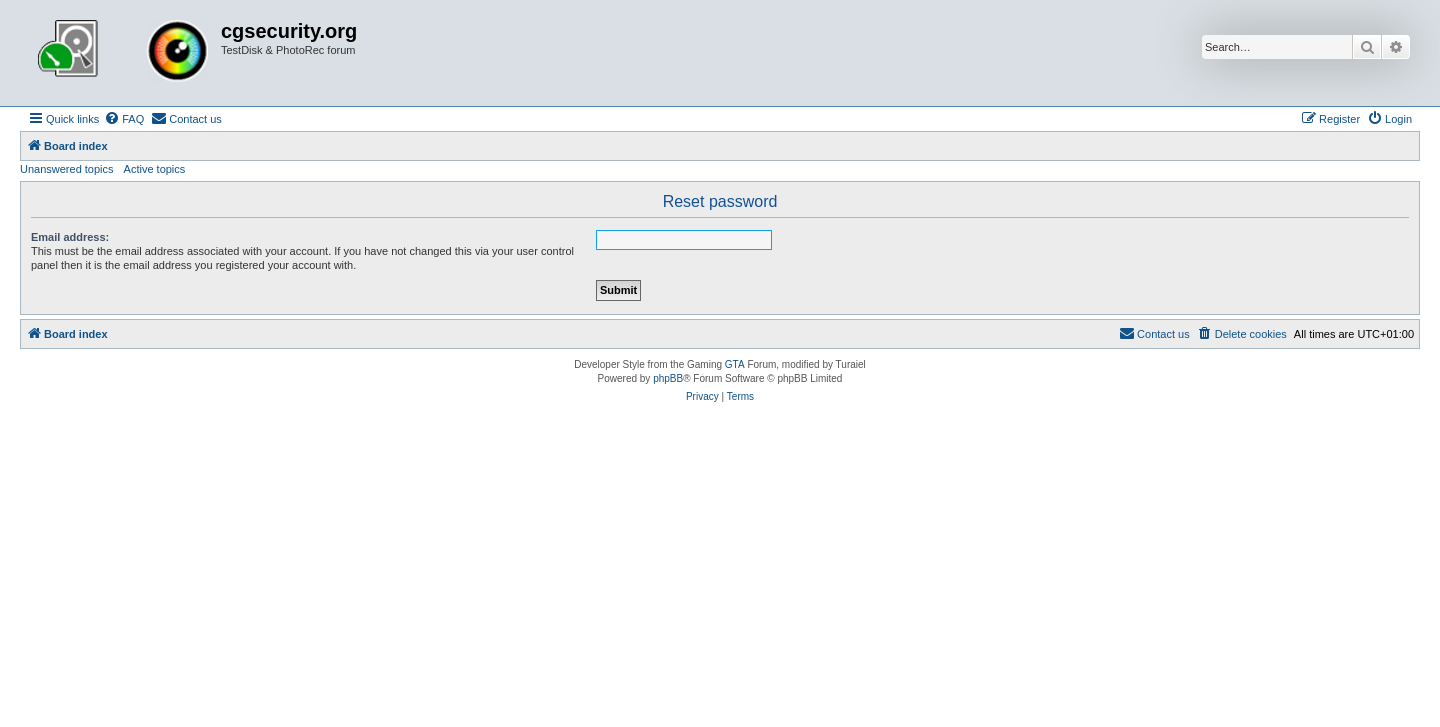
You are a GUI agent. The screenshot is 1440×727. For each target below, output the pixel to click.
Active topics (155, 169)
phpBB (668, 378)
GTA (735, 364)
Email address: (70, 237)
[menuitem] (124, 119)
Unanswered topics (67, 169)
